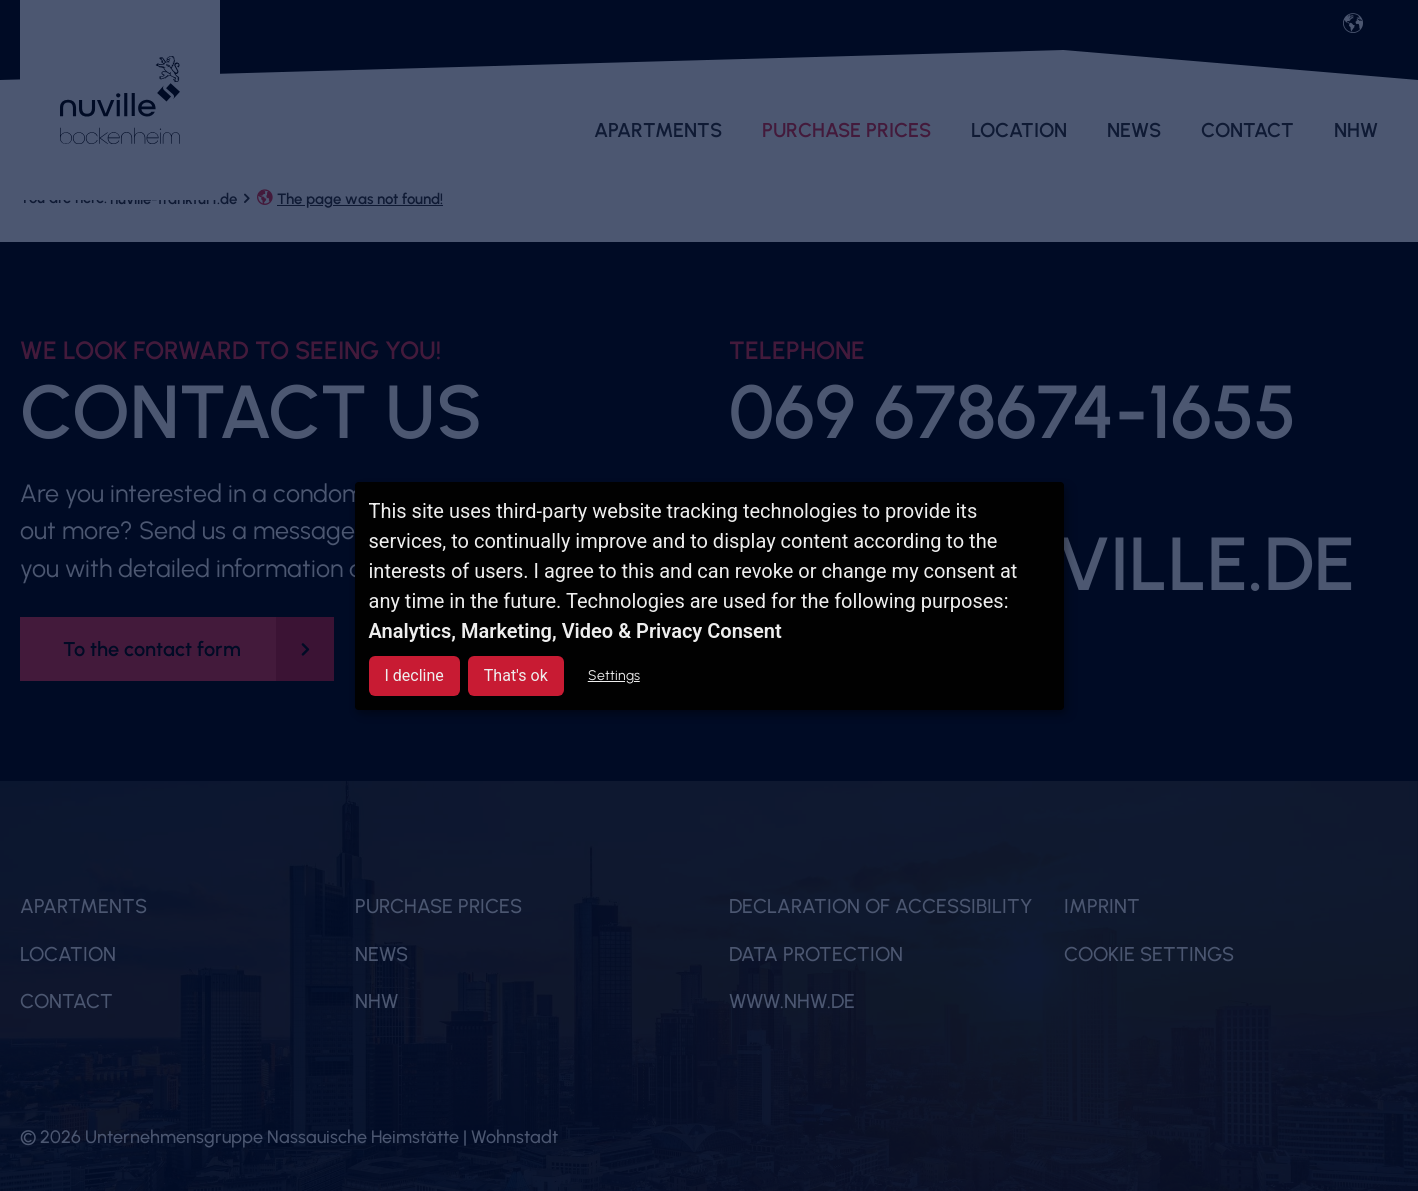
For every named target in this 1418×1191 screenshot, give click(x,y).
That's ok (516, 675)
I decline (414, 675)
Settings (614, 675)
